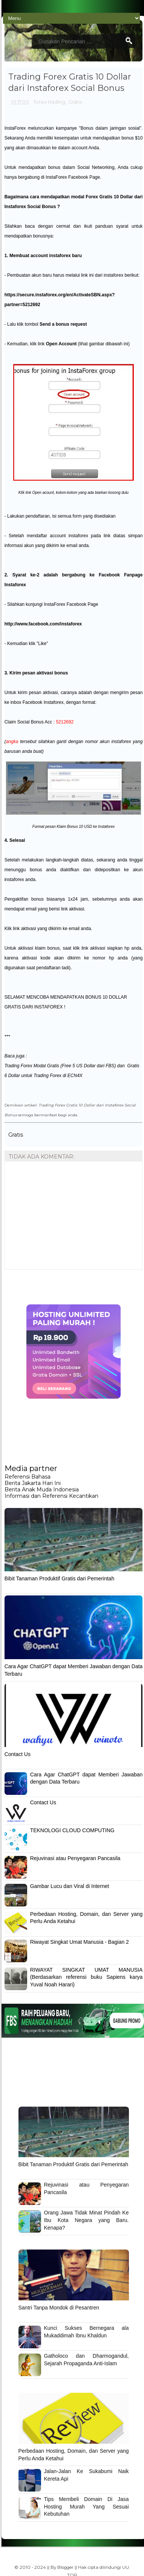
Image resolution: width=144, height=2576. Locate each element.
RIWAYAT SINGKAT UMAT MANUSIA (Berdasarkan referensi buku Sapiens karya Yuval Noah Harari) (86, 1977)
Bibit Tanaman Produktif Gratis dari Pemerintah (60, 1578)
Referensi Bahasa (28, 1476)
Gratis (75, 102)
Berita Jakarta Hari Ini (33, 1483)
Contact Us (18, 1754)
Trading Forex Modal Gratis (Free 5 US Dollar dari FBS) (60, 1065)
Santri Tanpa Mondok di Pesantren (59, 2308)
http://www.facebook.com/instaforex (43, 624)
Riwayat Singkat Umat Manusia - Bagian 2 (79, 1942)
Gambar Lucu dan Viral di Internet (69, 1886)
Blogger (65, 2567)
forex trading (49, 102)
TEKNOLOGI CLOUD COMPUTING (72, 1830)
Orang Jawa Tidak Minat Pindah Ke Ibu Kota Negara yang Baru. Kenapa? (86, 2220)
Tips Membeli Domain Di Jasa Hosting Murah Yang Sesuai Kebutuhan (86, 2506)
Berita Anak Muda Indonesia (42, 1489)
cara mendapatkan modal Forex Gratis (71, 196)
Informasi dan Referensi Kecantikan (51, 1496)
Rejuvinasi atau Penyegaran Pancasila (75, 1858)
